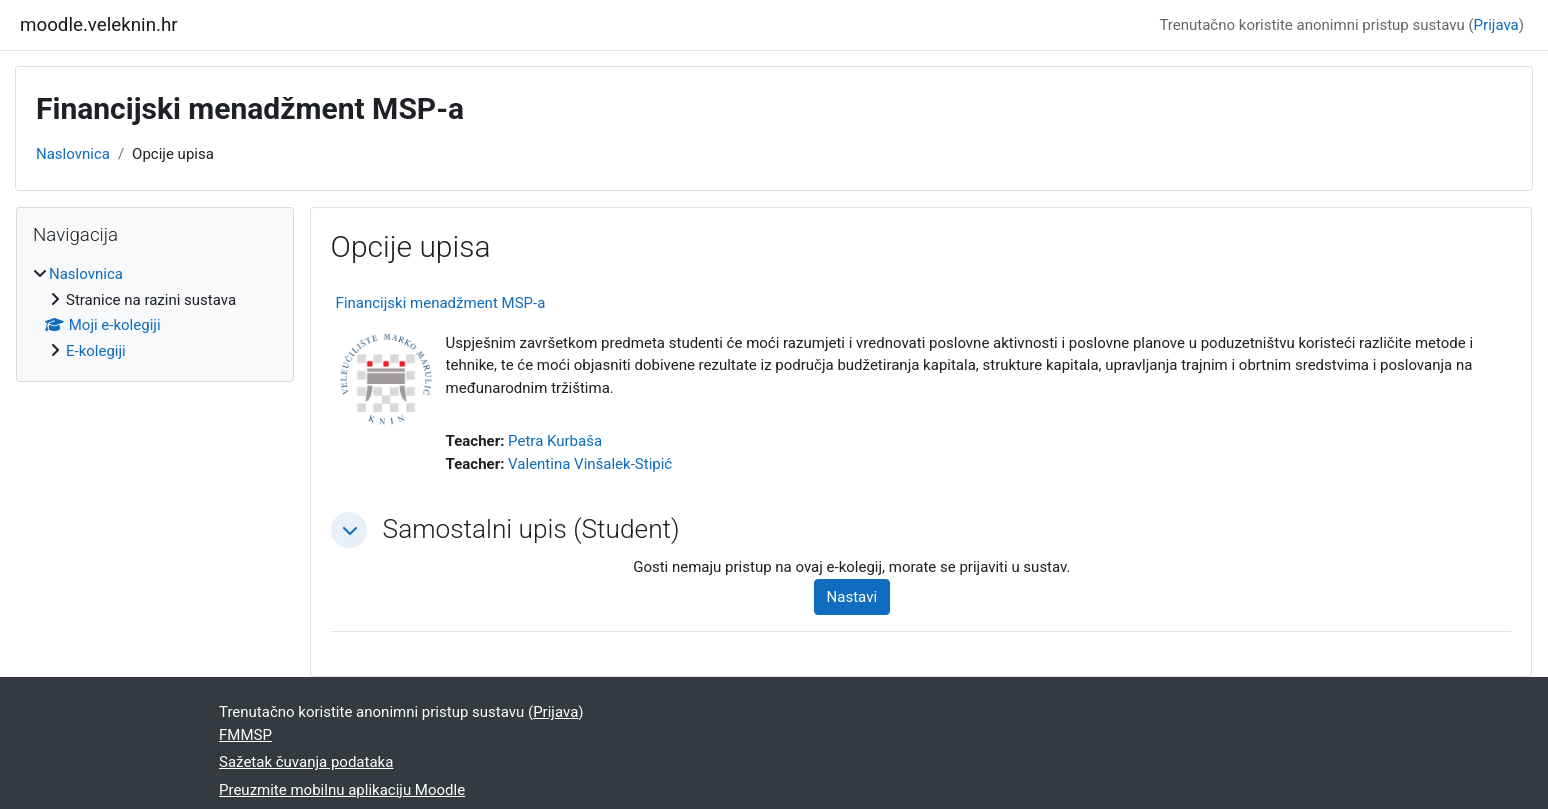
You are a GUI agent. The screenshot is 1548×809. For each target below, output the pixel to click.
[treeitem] (155, 312)
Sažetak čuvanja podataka (306, 762)
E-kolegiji (96, 351)
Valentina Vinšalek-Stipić (590, 464)
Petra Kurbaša (555, 441)
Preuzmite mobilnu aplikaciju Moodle (342, 790)
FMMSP (245, 735)
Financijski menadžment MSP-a (441, 303)
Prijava (1496, 25)
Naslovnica (73, 154)
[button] (349, 530)
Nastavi (852, 597)
